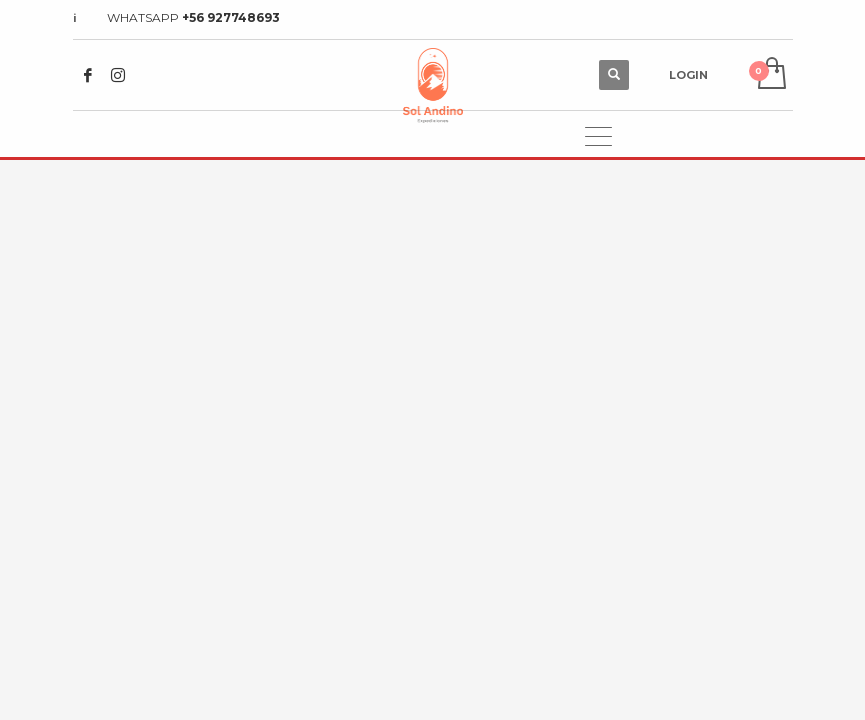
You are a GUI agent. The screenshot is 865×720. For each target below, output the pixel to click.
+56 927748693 (231, 17)
